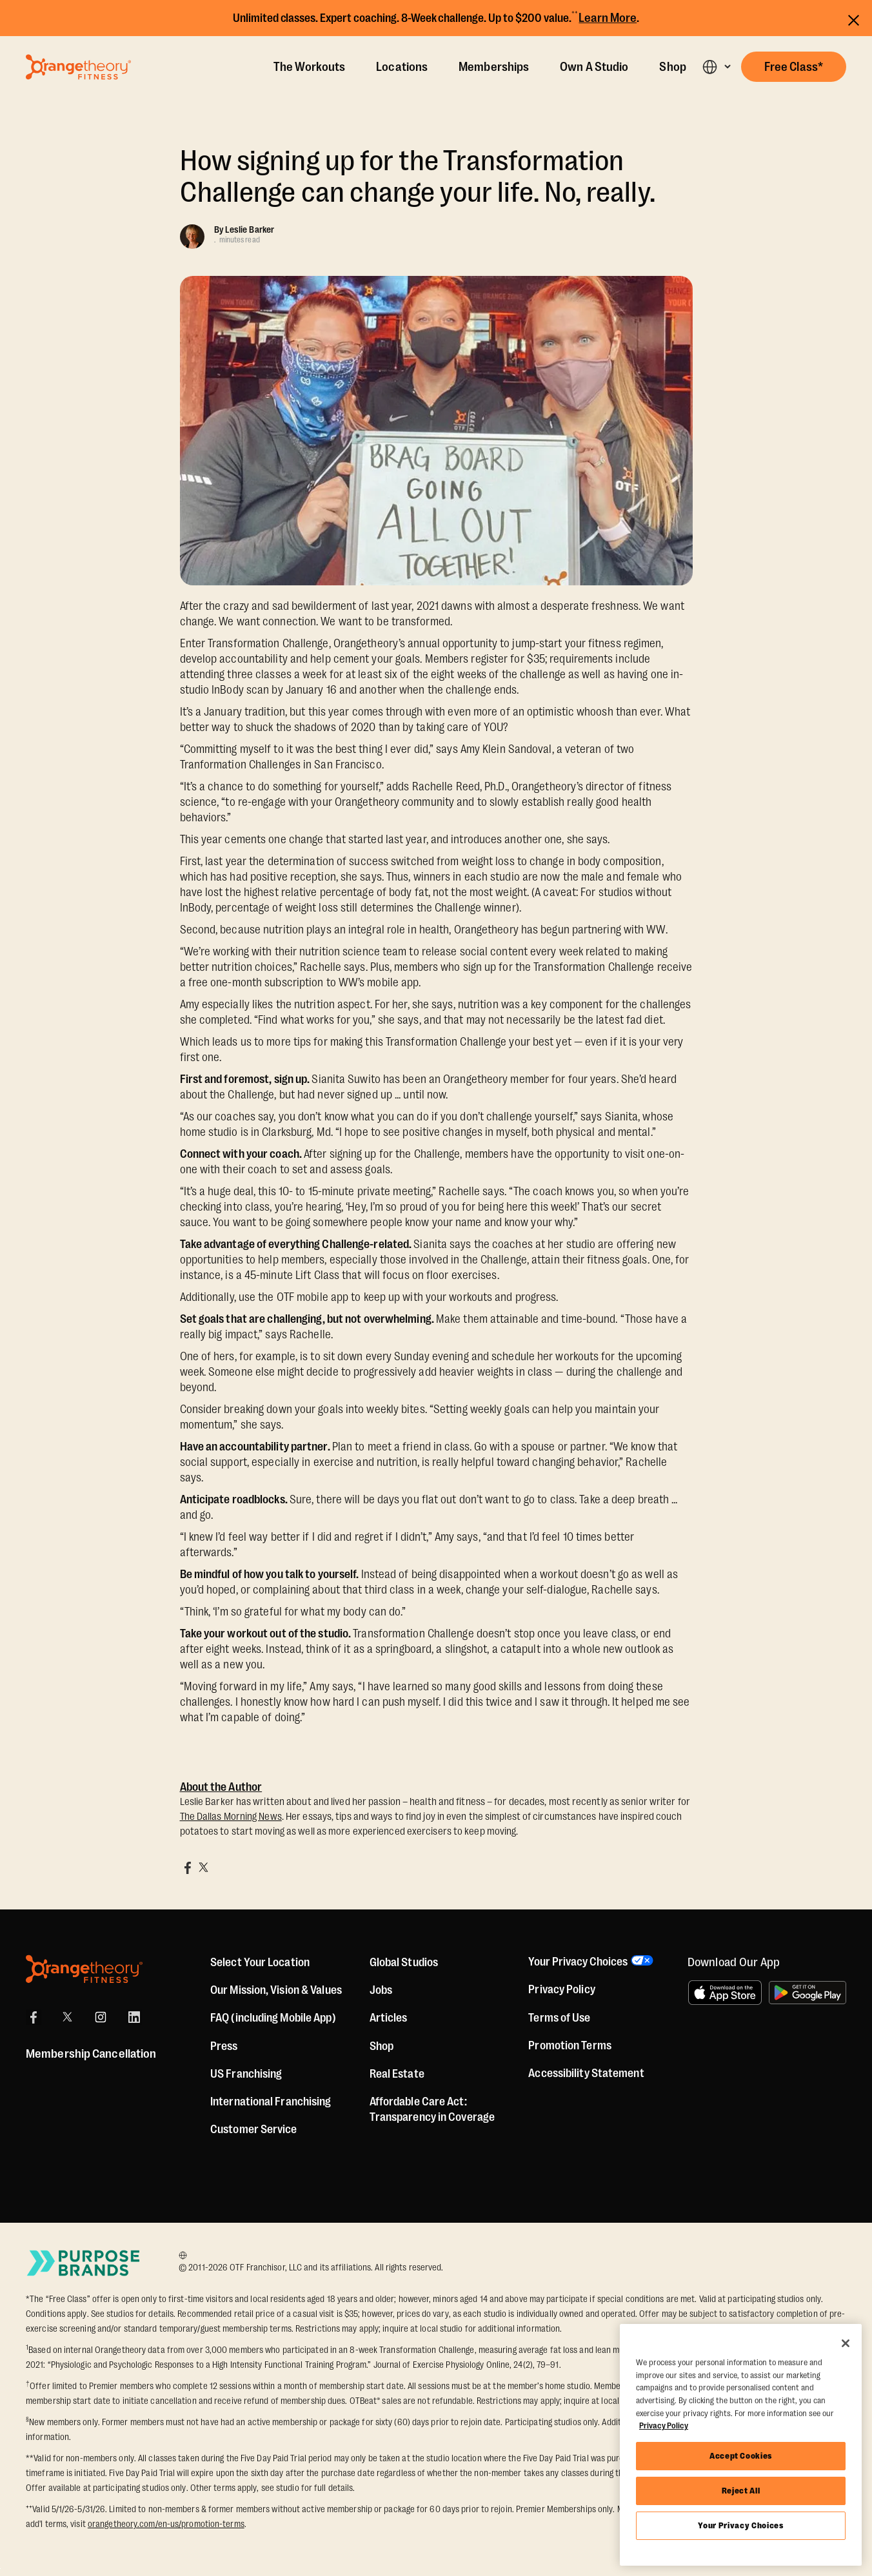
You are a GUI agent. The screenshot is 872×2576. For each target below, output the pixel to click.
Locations (402, 67)
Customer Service (253, 2129)
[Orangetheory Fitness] (84, 1969)
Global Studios (404, 1962)
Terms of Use (559, 2018)
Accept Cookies (740, 2456)
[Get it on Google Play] (807, 1992)
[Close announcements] (853, 18)
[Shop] (381, 2046)
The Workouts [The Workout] (309, 67)
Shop (672, 67)
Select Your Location (260, 1962)
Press (224, 2046)
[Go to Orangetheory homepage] (78, 67)
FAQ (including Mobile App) (273, 2017)
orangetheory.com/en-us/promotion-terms (166, 2524)
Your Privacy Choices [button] (578, 1962)
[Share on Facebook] (187, 1867)
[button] (716, 67)
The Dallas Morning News (231, 1816)
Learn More (608, 18)
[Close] (845, 2343)
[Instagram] (100, 2017)
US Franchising (246, 2073)
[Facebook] (33, 2017)
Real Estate (397, 2073)
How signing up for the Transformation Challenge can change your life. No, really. (417, 176)
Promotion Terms (569, 2046)
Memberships (494, 67)
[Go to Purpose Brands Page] (84, 2263)
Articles (389, 2017)
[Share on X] (203, 1867)
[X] (67, 2017)
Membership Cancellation (91, 2054)
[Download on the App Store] (725, 1992)
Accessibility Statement (586, 2073)
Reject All (741, 2490)
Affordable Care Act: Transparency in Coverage (432, 2109)
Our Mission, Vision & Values (276, 1990)
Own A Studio (594, 67)
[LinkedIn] (134, 2017)
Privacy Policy (561, 1990)
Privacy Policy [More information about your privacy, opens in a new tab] (663, 2425)
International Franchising (271, 2101)
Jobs (381, 1990)
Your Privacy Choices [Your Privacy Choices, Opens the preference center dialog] (740, 2525)
